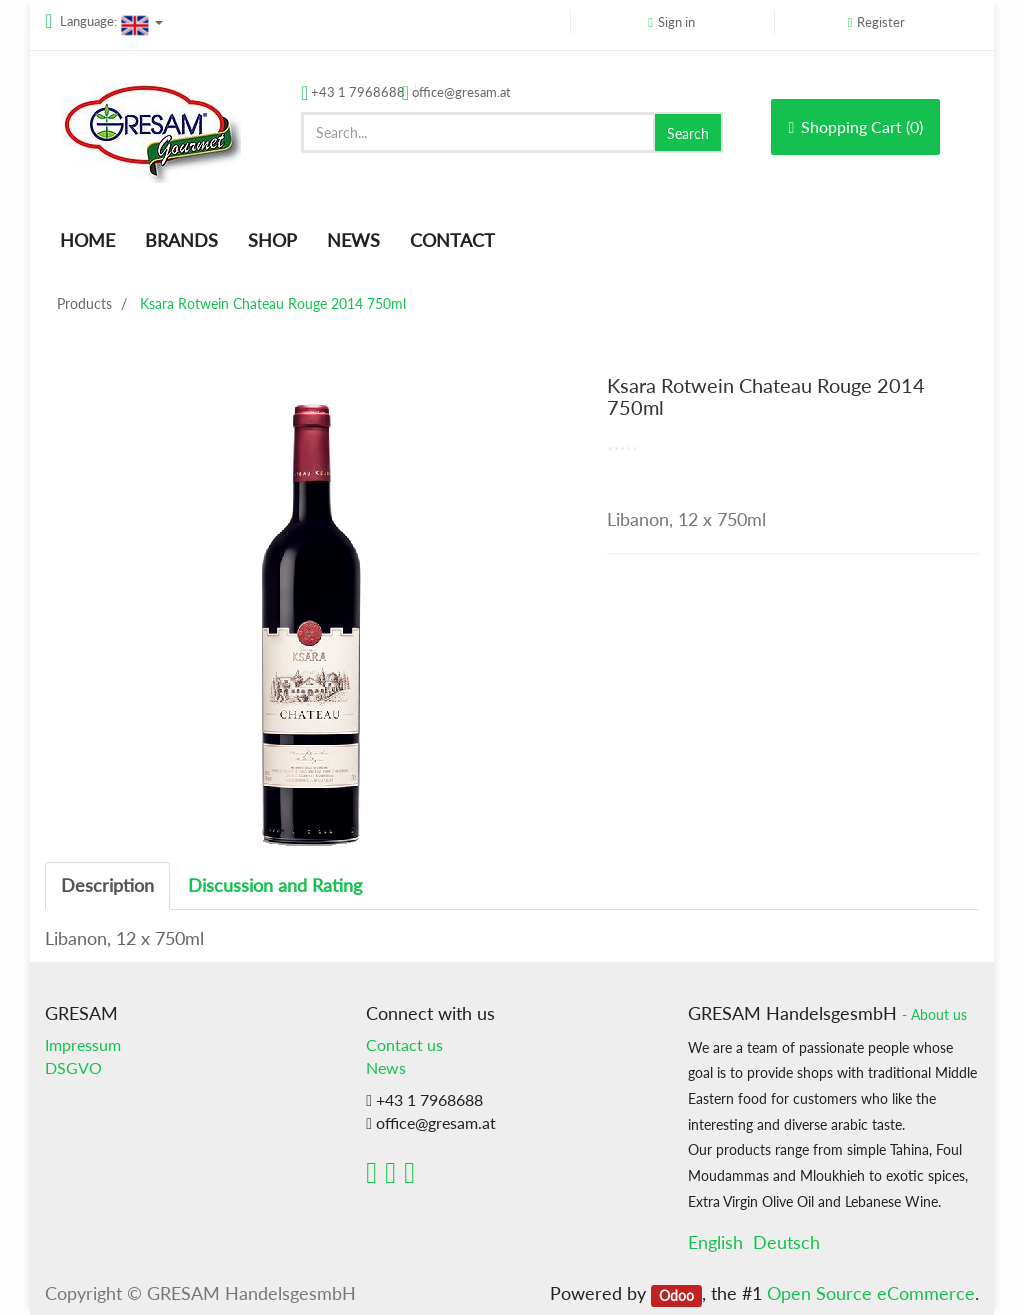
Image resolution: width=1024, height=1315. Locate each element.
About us (939, 1015)
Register (881, 22)
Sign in (676, 22)
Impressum (83, 1044)
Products (84, 303)
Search (688, 133)
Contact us (404, 1044)
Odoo (676, 1295)
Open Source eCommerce (871, 1293)
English (715, 1242)
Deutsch (786, 1242)
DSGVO (73, 1067)
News (386, 1067)
